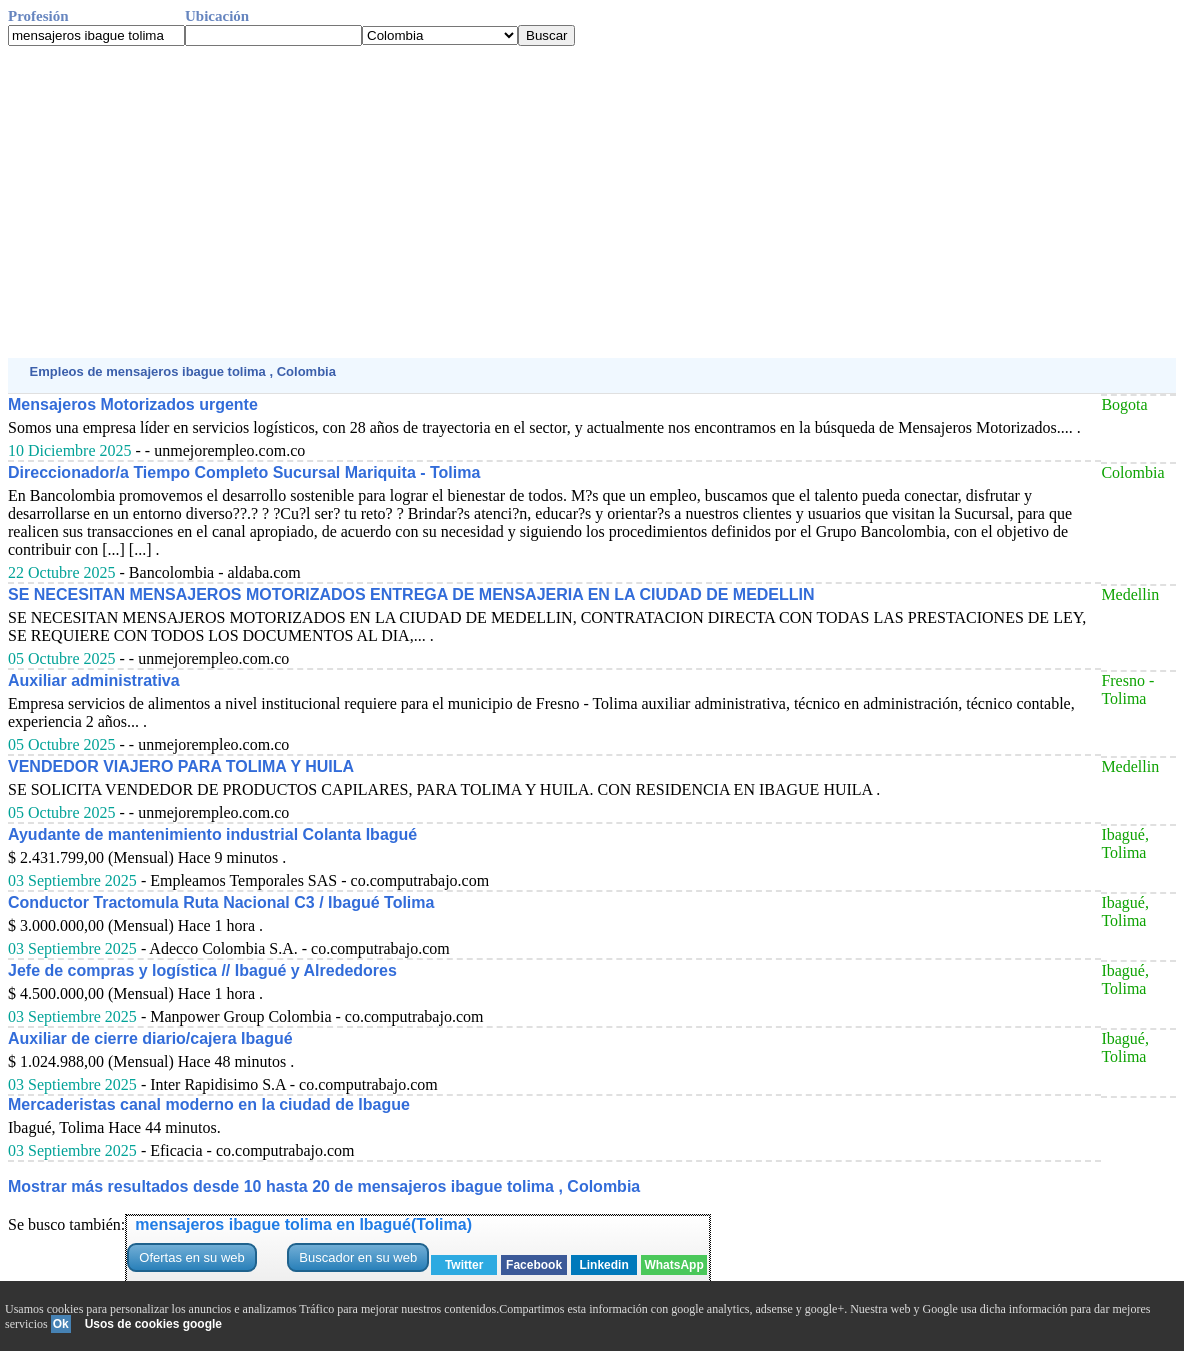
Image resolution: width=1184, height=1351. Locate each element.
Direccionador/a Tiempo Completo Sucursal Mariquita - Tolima (244, 472)
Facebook (534, 1265)
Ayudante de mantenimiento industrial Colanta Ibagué (212, 834)
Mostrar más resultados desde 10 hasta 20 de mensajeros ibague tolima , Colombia (324, 1186)
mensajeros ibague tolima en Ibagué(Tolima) (303, 1224)
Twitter (464, 1265)
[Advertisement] (592, 202)
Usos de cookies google (153, 1324)
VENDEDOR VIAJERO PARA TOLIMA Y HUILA (181, 766)
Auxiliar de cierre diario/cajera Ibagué (150, 1038)
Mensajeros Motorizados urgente (133, 404)
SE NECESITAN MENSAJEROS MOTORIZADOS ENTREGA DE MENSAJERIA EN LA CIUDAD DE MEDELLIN (411, 594)
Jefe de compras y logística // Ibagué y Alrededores (202, 970)
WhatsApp (673, 1265)
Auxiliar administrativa (94, 680)
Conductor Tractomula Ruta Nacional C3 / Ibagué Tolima (221, 902)
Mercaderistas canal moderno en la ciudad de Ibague (209, 1104)
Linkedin (603, 1265)
